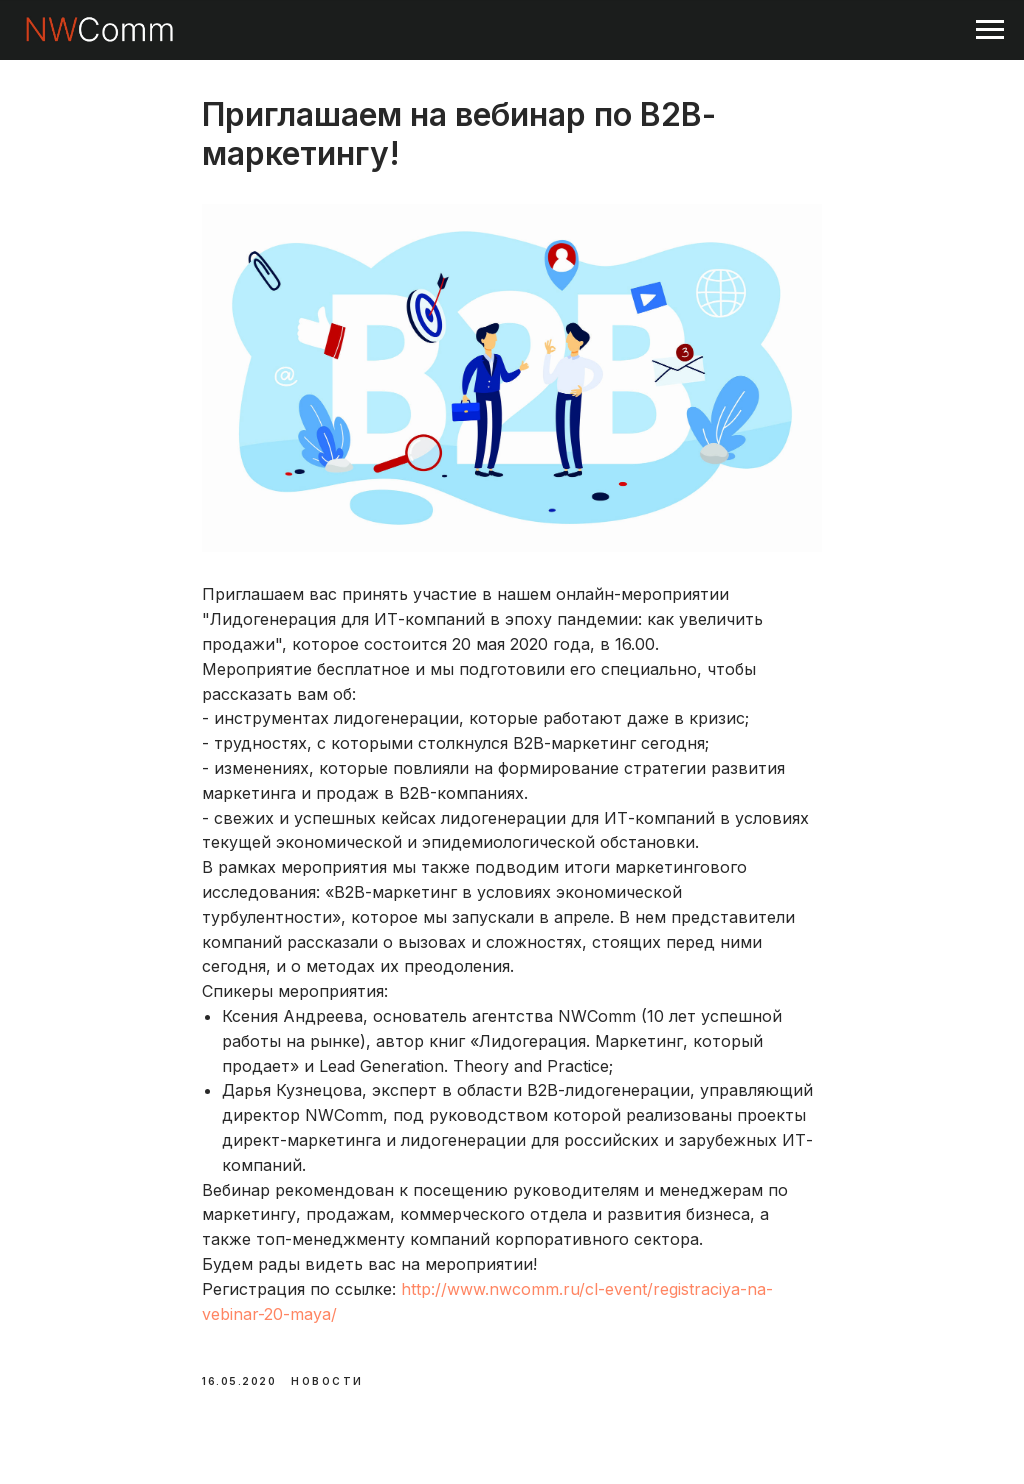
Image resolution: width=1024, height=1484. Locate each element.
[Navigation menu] (990, 30)
